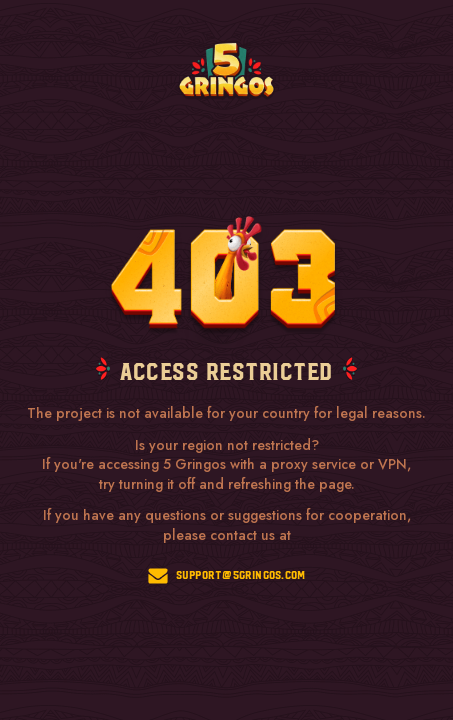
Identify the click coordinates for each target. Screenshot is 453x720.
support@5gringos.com (227, 576)
